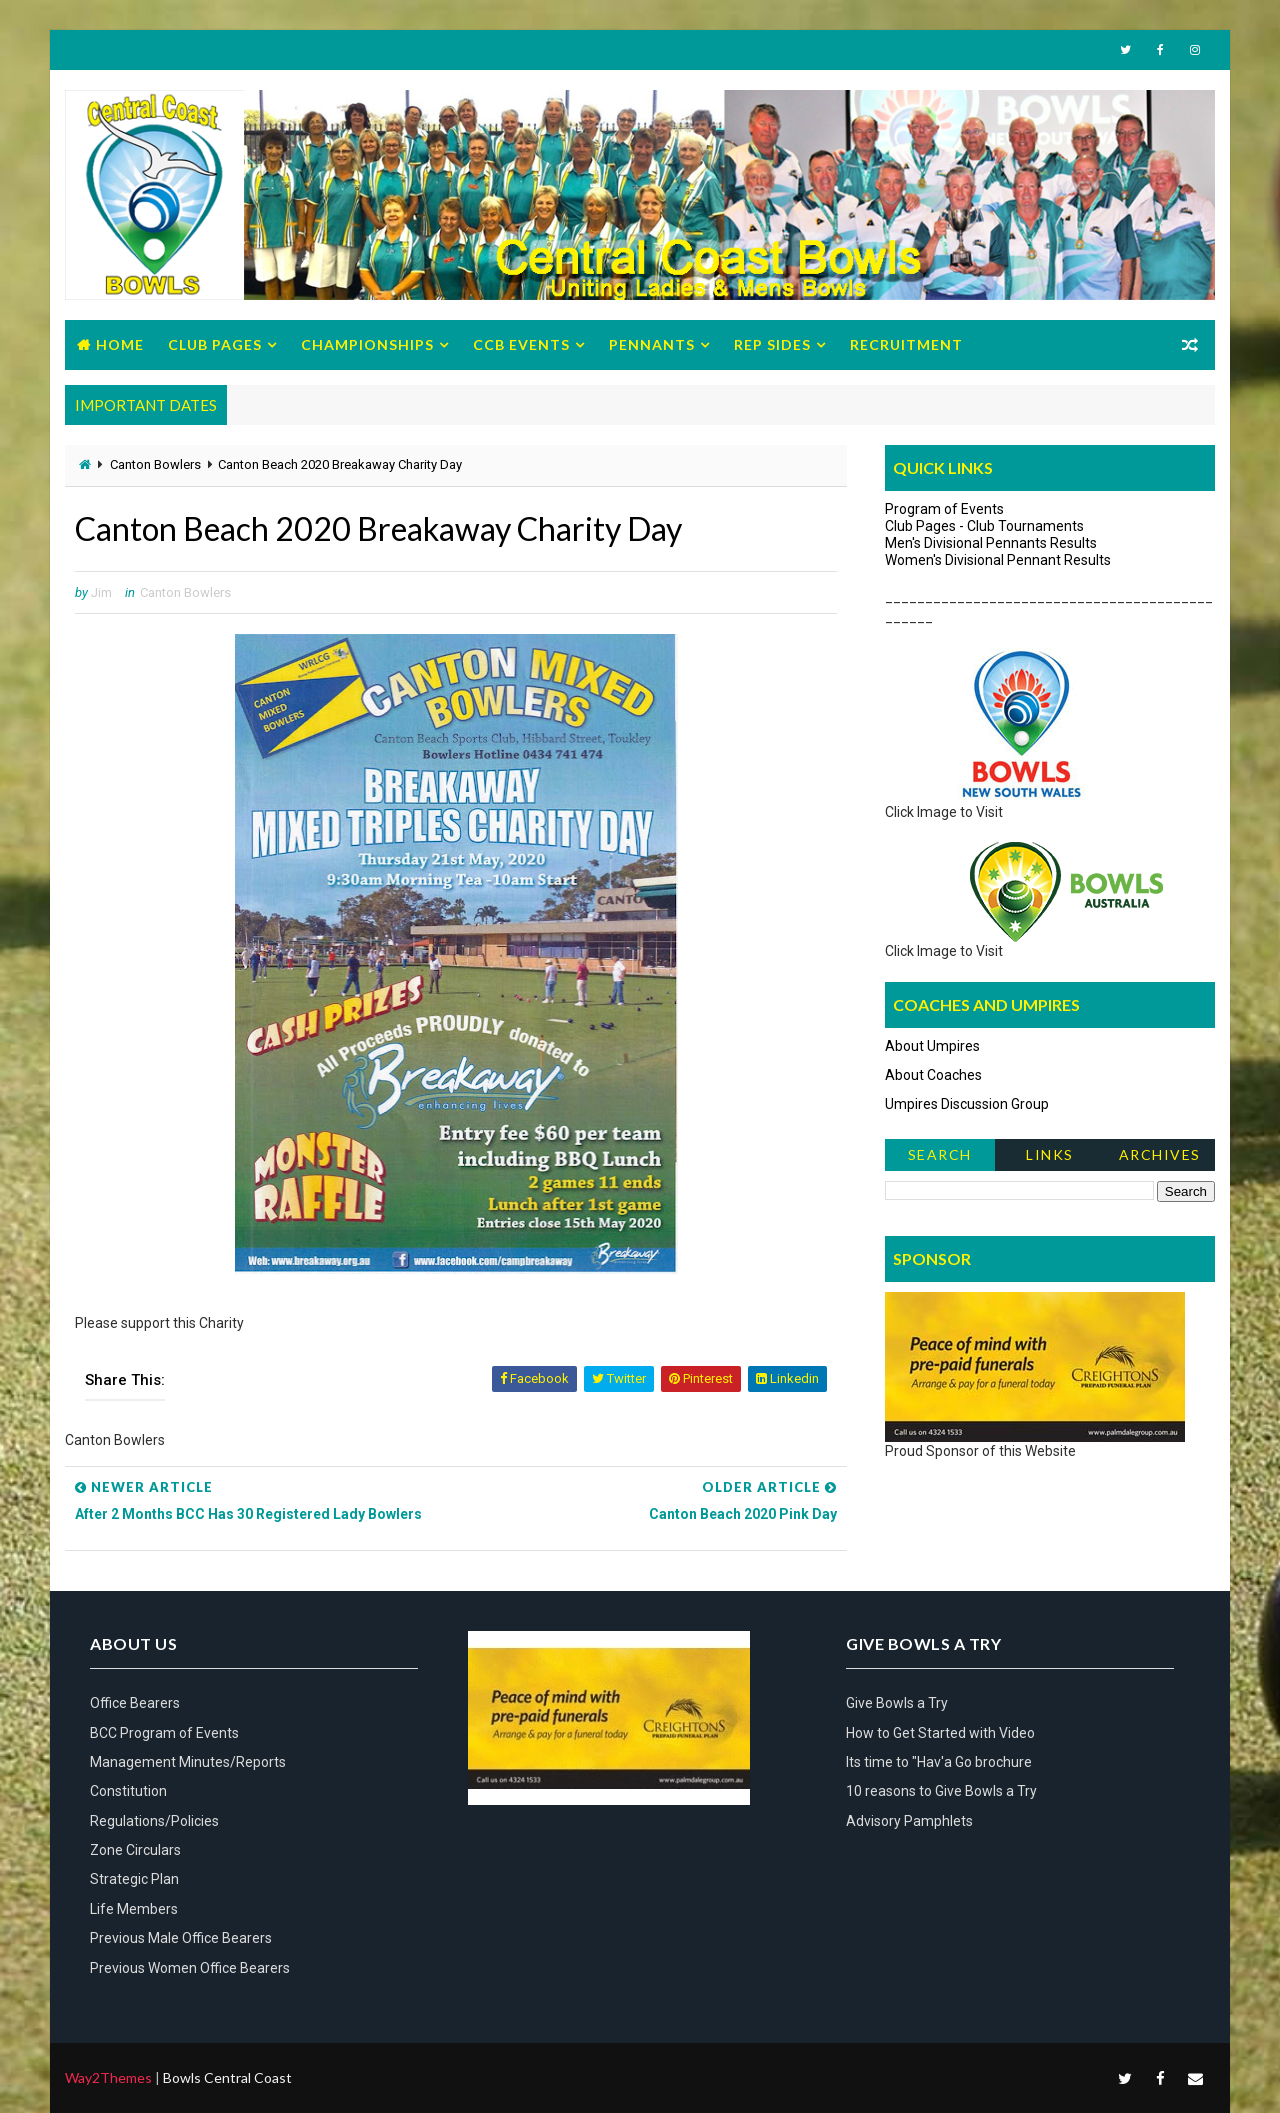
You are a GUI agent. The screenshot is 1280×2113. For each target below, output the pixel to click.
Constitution (128, 1791)
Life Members (134, 1909)
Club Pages (215, 344)
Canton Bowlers (155, 464)
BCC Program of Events (164, 1733)
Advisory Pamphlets (909, 1821)
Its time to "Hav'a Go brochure (939, 1762)
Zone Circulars (135, 1850)
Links (1050, 1154)
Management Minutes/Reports (188, 1762)
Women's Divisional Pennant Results (998, 560)
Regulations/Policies (154, 1821)
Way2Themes (108, 2077)
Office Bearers (135, 1703)
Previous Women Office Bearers (190, 1968)
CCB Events (521, 344)
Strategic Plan (134, 1879)
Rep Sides (772, 344)
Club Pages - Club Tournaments (984, 526)
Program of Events (944, 509)
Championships (367, 344)
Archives (1160, 1154)
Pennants (652, 344)
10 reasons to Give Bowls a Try (941, 1791)
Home (120, 344)
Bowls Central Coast (227, 2077)
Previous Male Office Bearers (181, 1938)
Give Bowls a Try (897, 1703)
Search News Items (939, 1158)
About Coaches (933, 1075)
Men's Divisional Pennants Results (991, 543)
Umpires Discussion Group (967, 1104)
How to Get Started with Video (940, 1733)
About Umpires (932, 1046)
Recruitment (906, 344)
